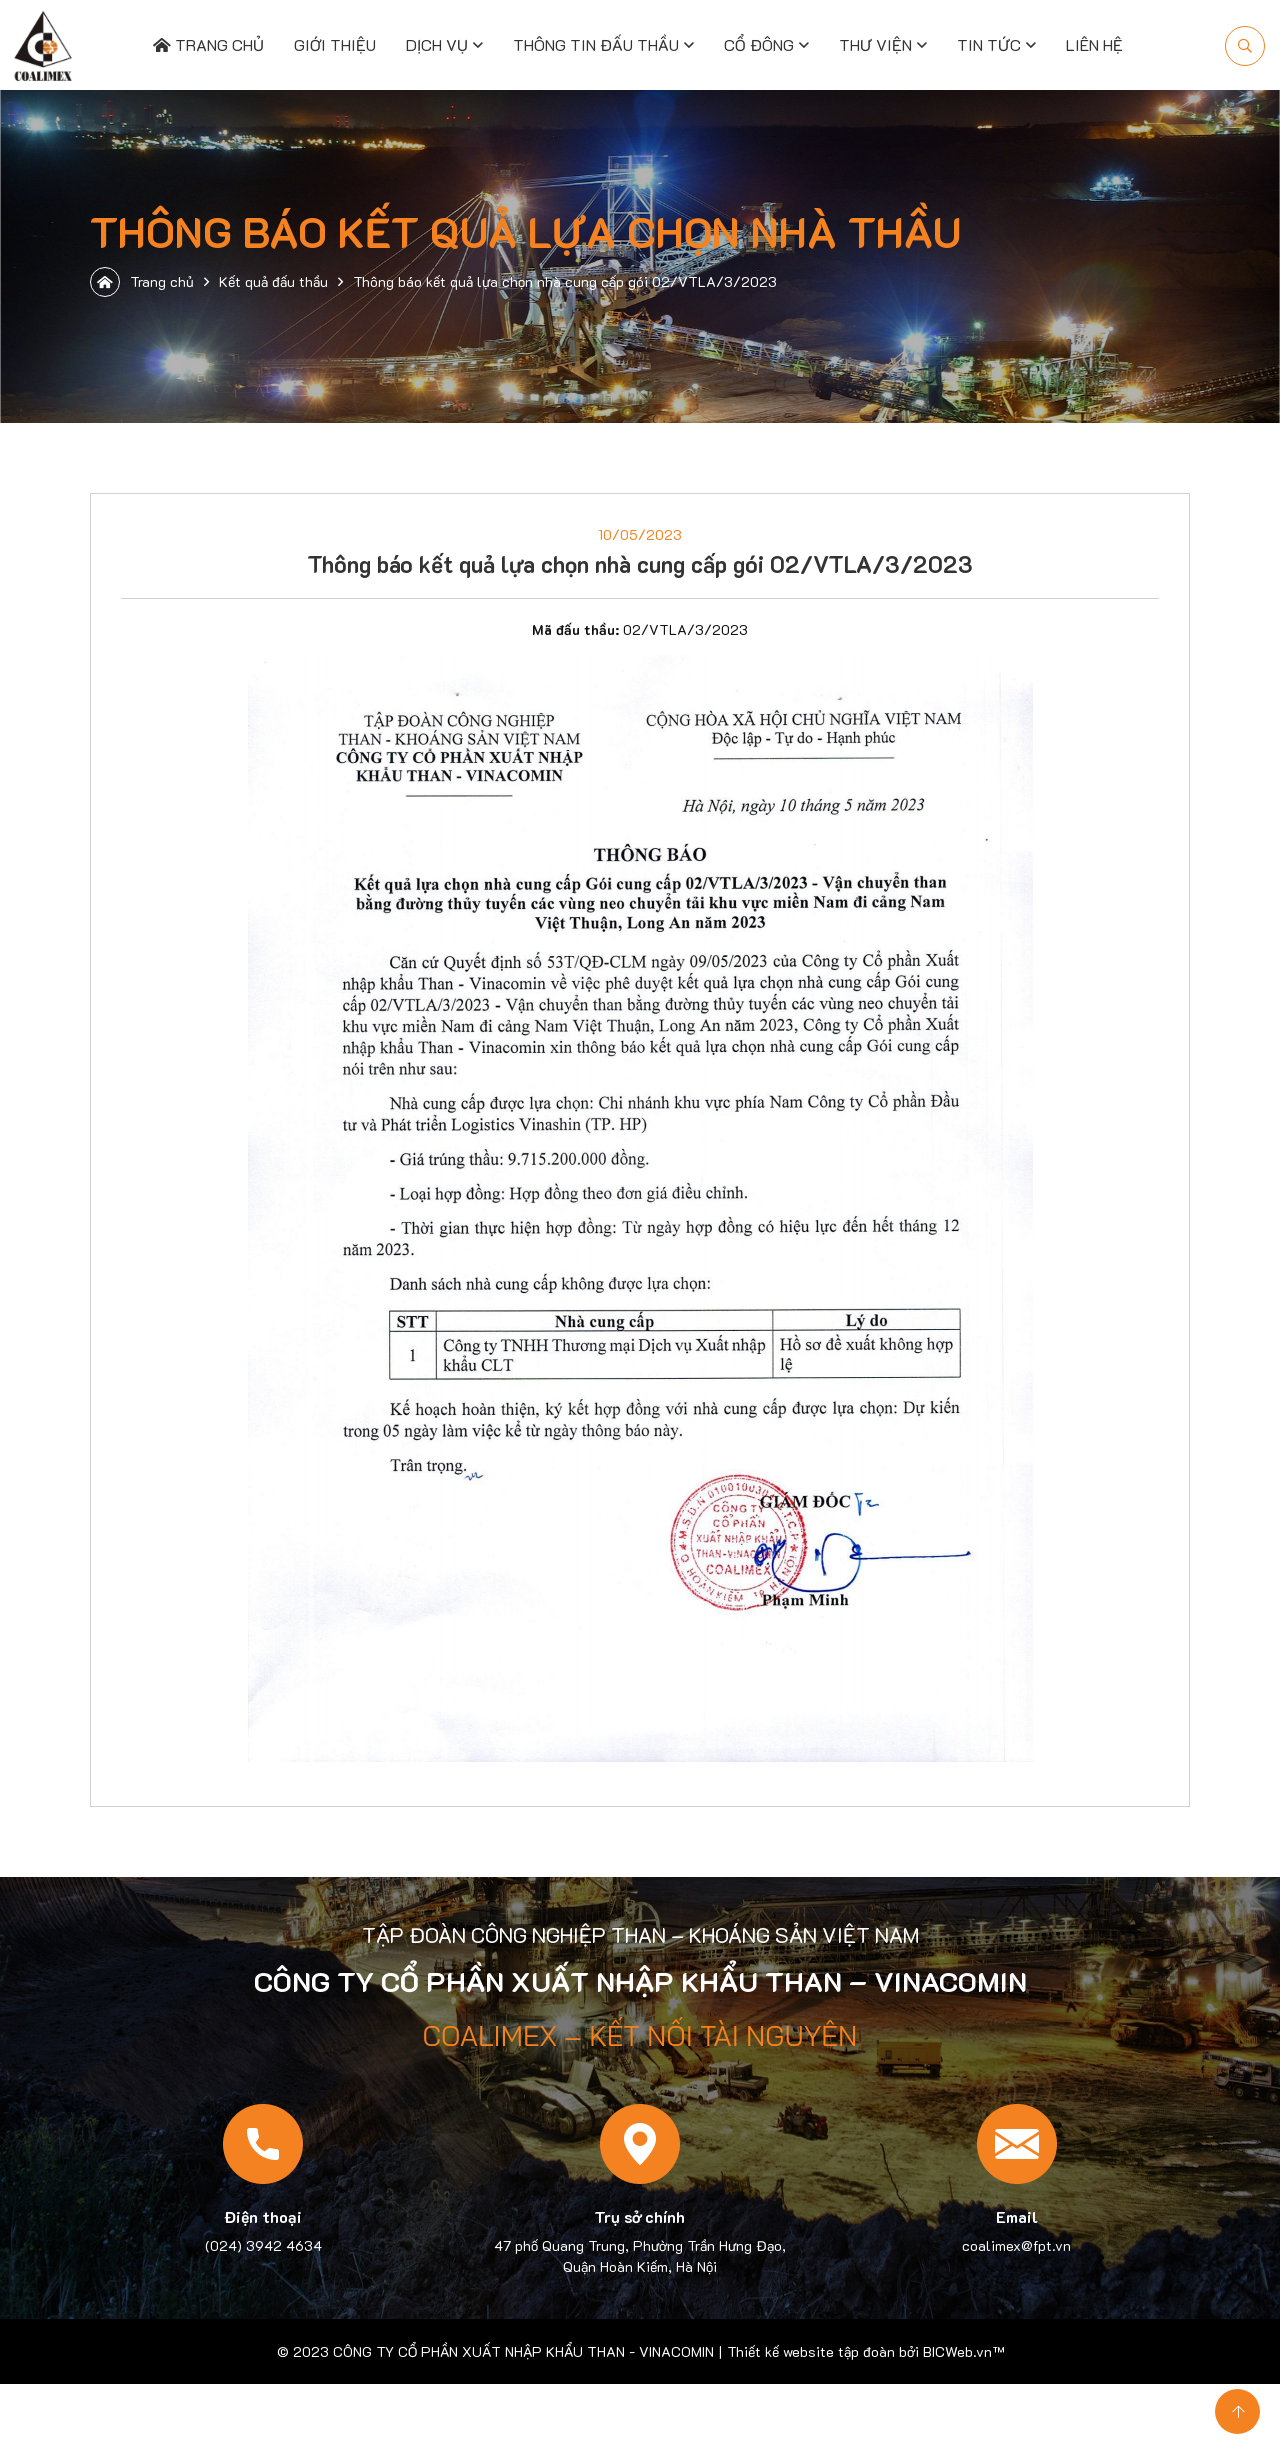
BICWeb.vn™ (963, 2351)
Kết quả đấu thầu (273, 281)
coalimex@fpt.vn (1016, 2245)
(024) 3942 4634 (263, 2245)
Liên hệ (1094, 44)
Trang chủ (208, 44)
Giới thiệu (335, 44)
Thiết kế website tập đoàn (811, 2351)
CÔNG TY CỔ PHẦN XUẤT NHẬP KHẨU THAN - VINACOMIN (523, 2351)
